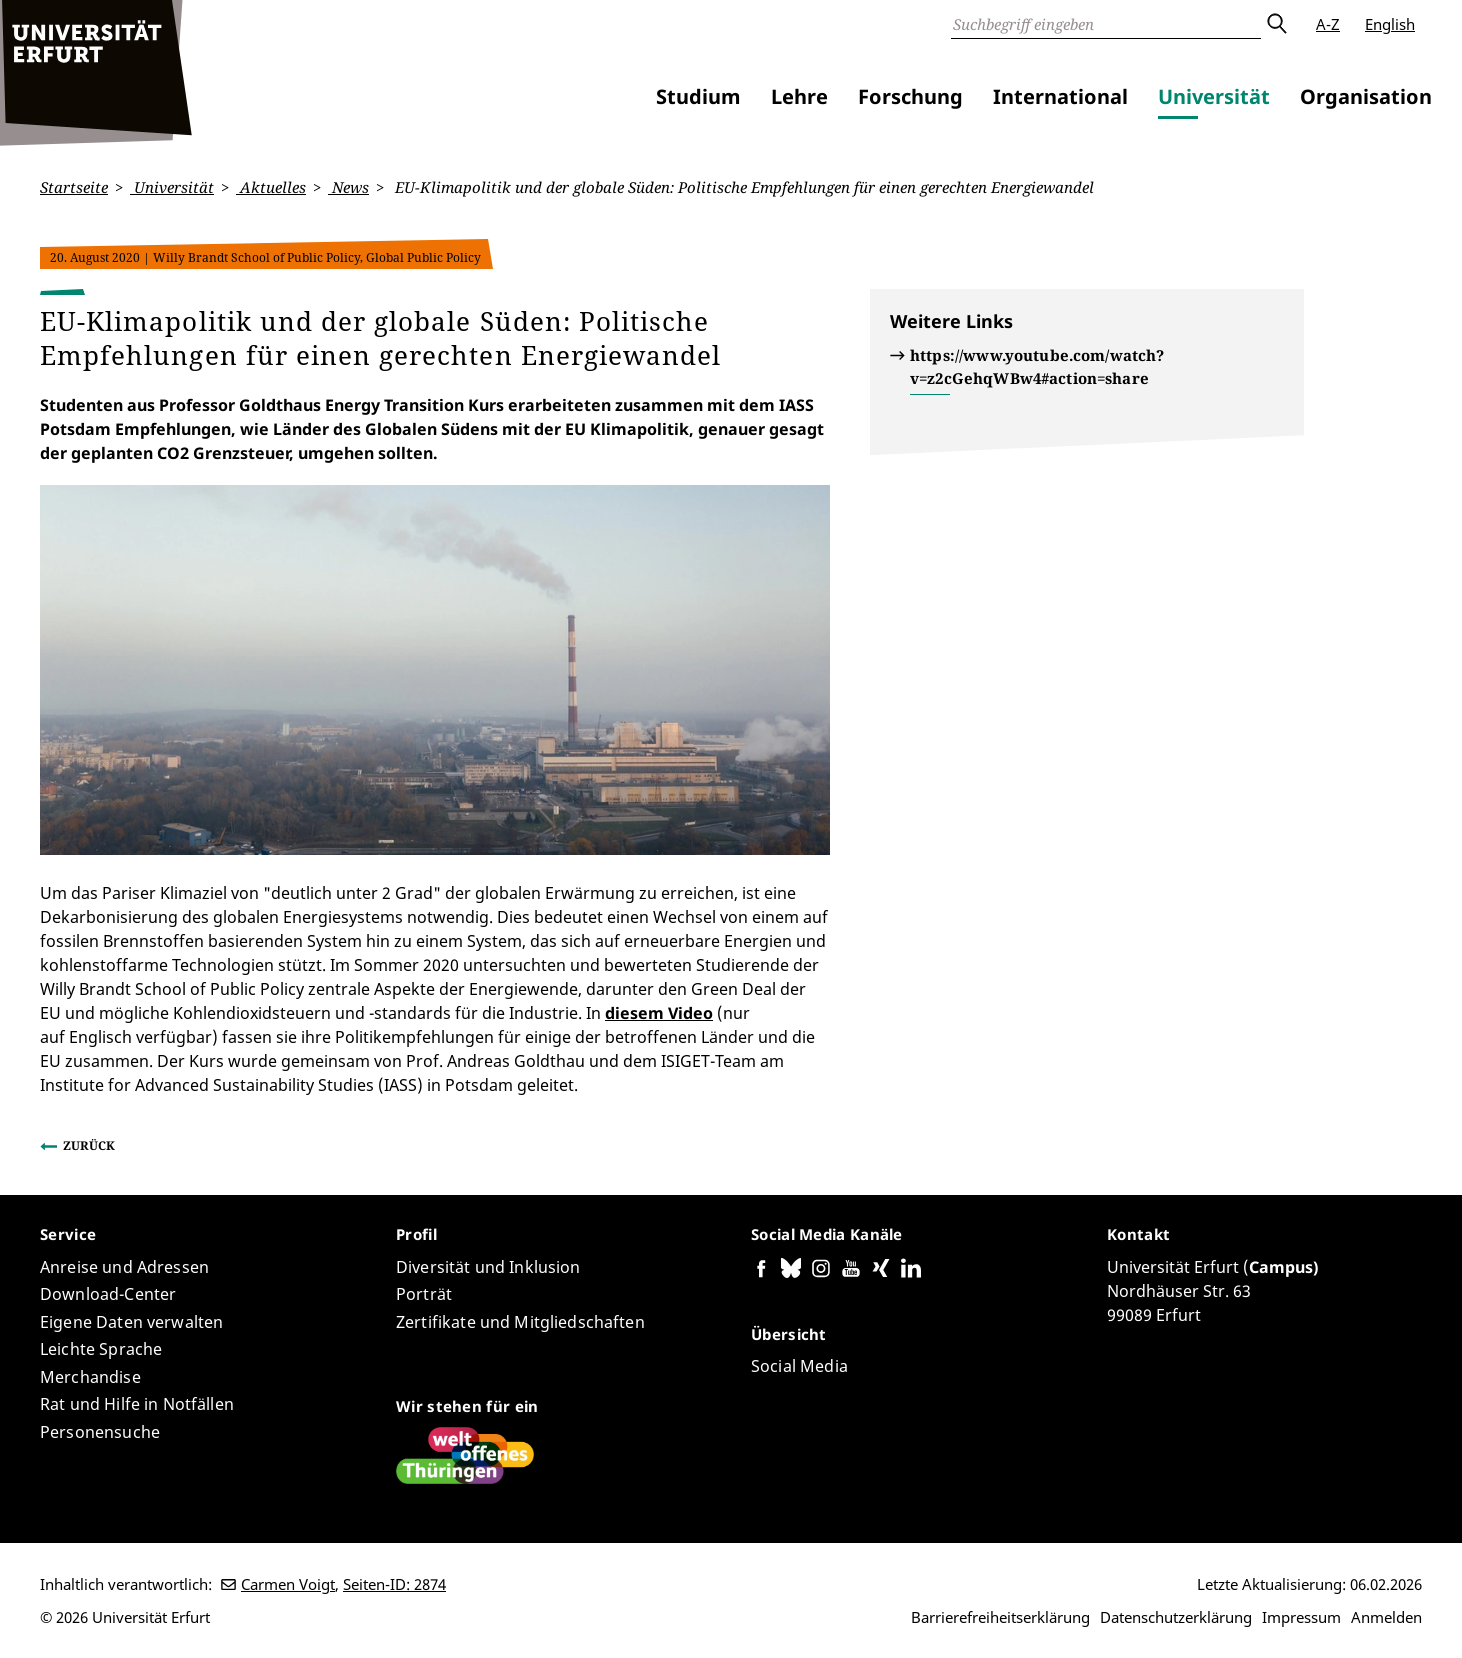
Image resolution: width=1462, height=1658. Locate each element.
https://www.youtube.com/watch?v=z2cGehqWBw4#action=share (1037, 366)
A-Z (1328, 24)
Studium (698, 96)
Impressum (1301, 1617)
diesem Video (659, 1013)
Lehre (799, 96)
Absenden (1276, 24)
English (1390, 24)
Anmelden (1386, 1617)
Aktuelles (271, 187)
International (1060, 96)
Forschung (910, 96)
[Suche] (1106, 24)
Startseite (74, 187)
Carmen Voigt (288, 1584)
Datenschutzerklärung (1176, 1617)
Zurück (89, 1145)
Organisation (1366, 96)
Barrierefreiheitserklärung (1000, 1617)
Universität (1214, 96)
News (348, 187)
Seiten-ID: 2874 (394, 1584)
